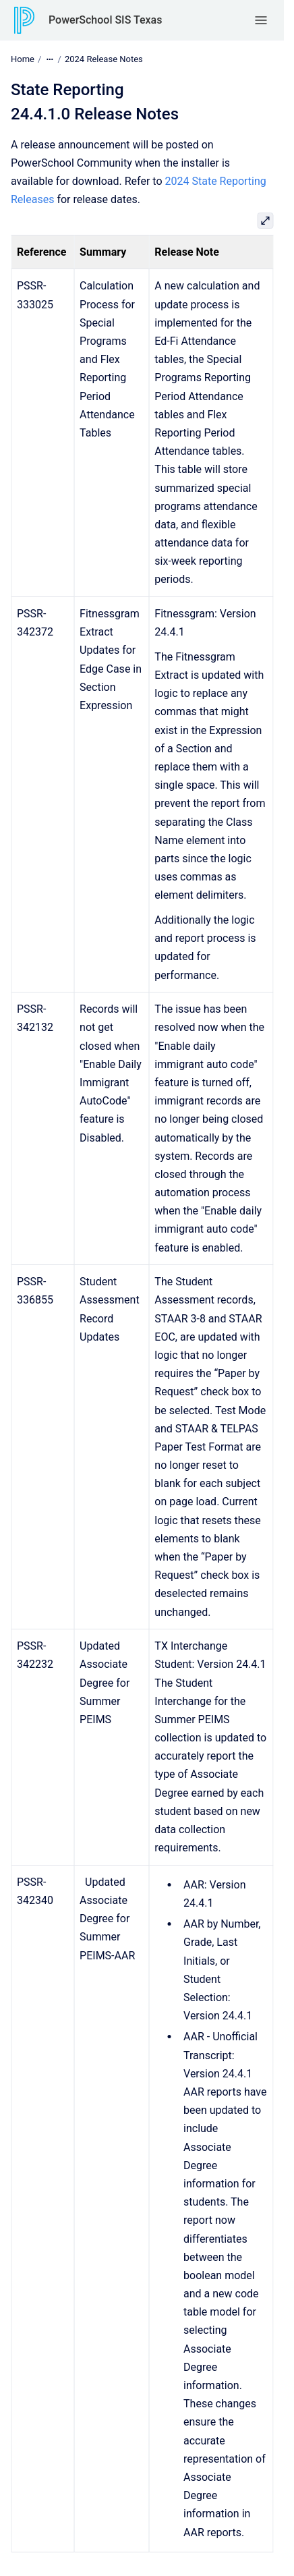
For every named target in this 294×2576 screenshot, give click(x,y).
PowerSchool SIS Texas (105, 19)
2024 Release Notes (104, 59)
